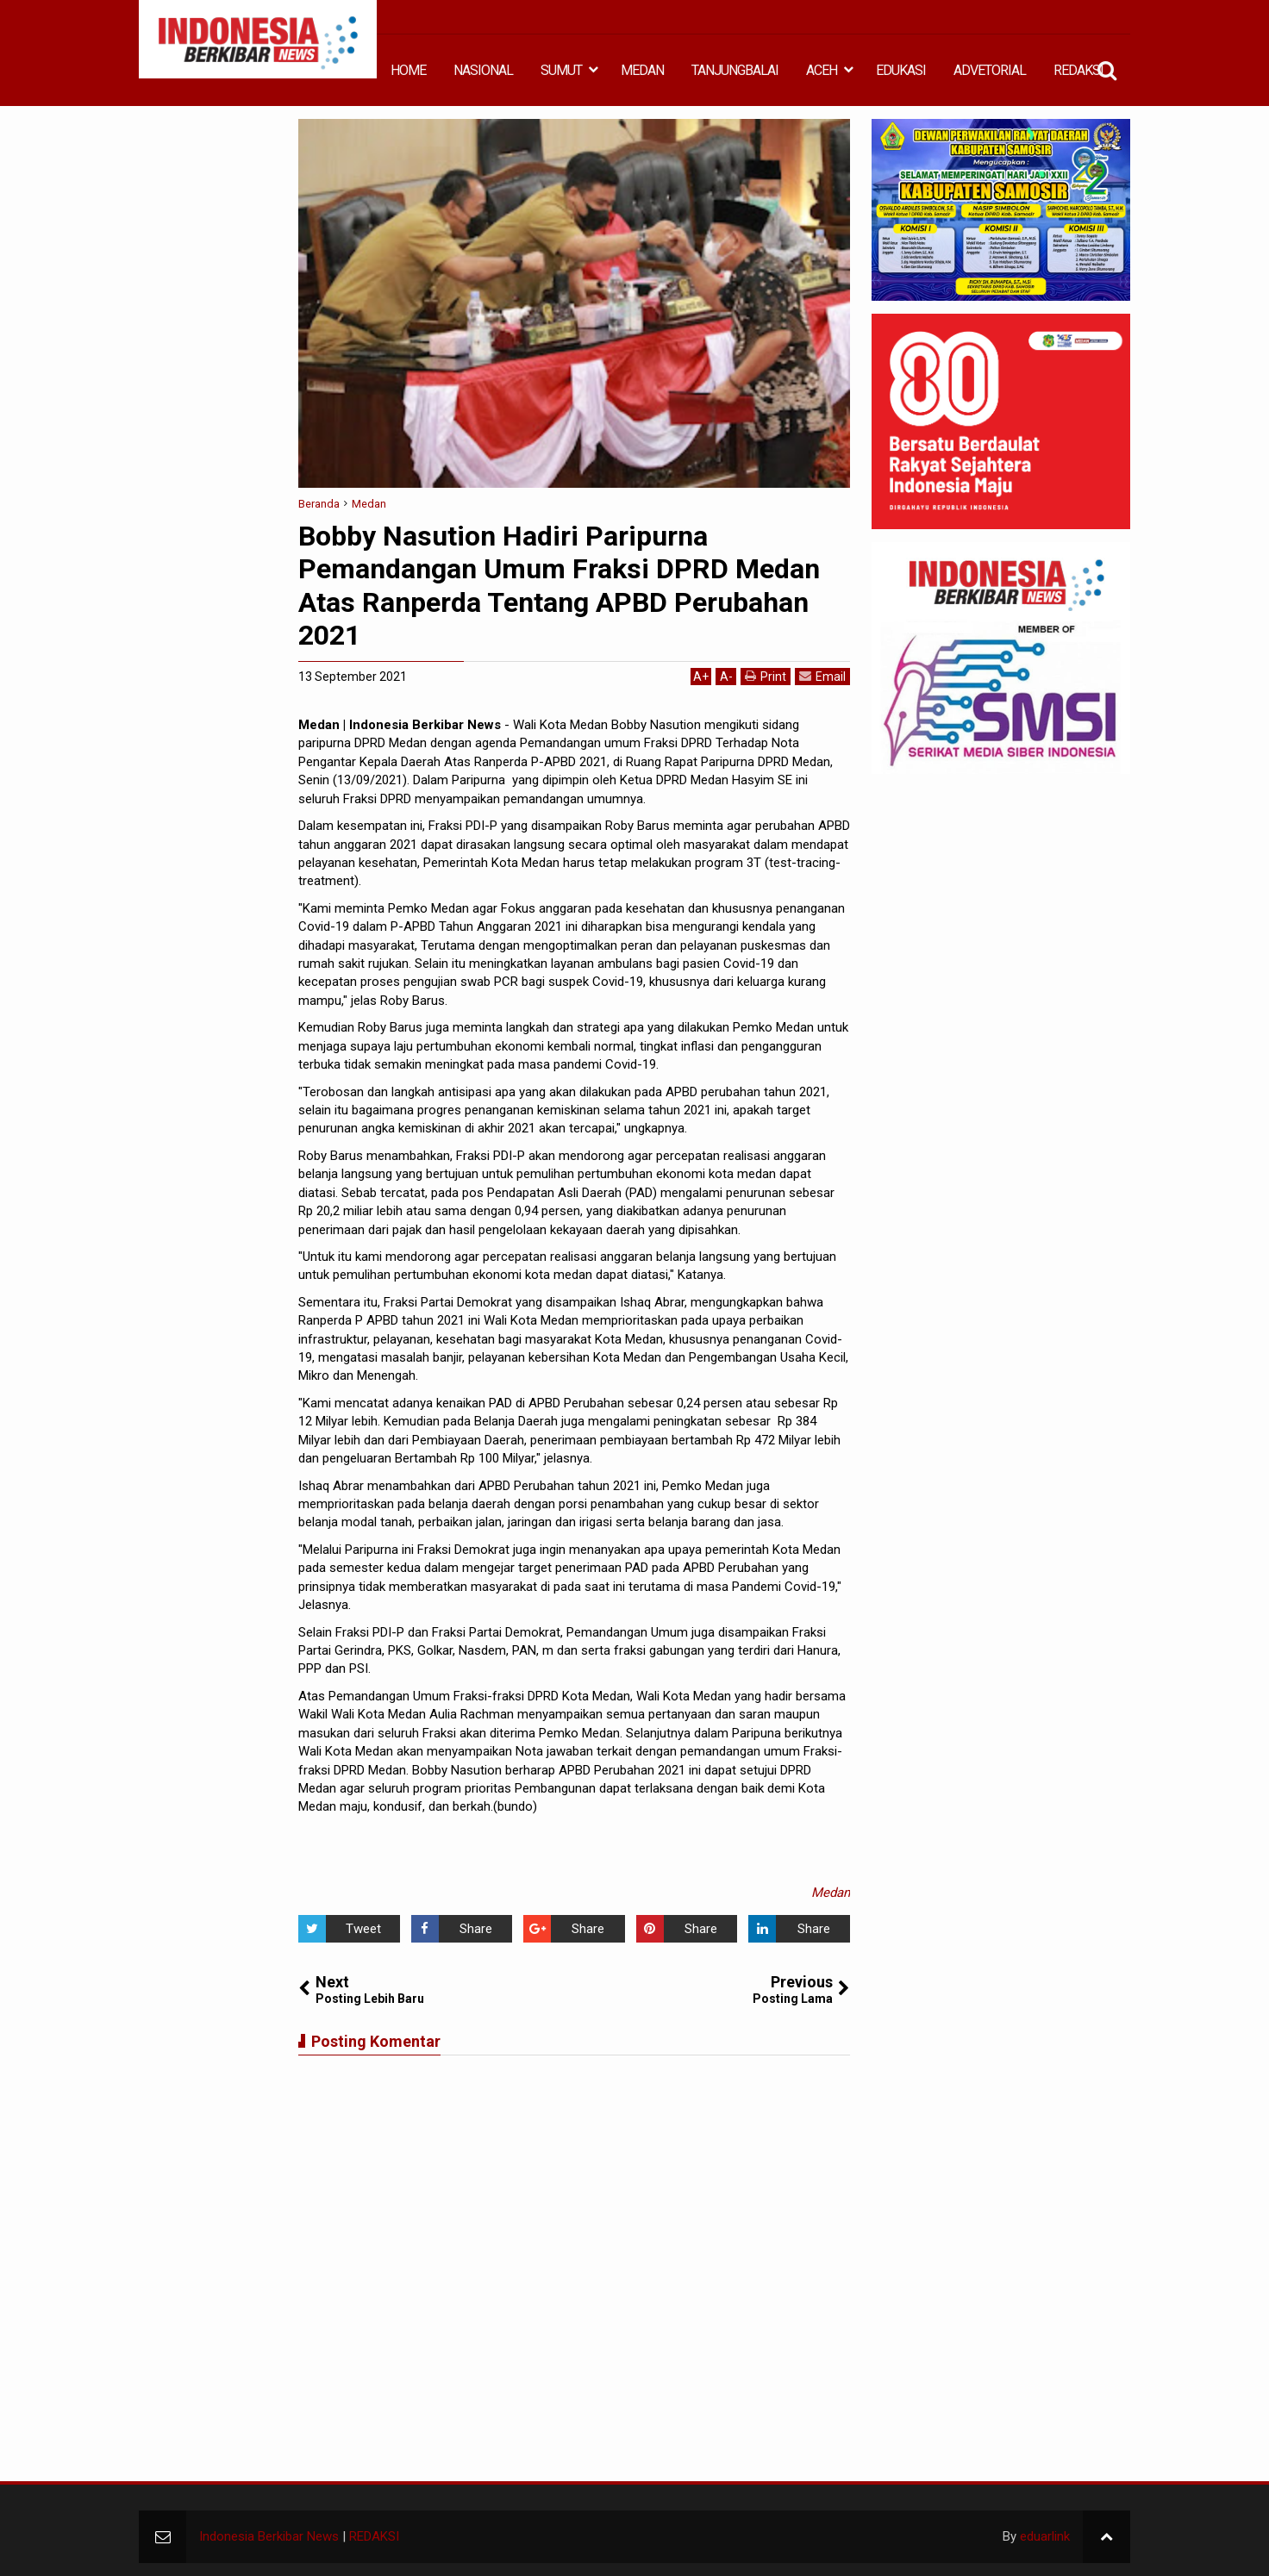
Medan (830, 1892)
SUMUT (561, 70)
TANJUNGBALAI (734, 70)
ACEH (821, 70)
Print (765, 676)
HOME (408, 70)
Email (822, 676)
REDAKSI (1078, 70)
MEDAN (642, 70)
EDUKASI (901, 70)
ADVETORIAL (989, 70)
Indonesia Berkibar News (269, 2536)
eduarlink (1045, 2536)
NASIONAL (483, 70)
